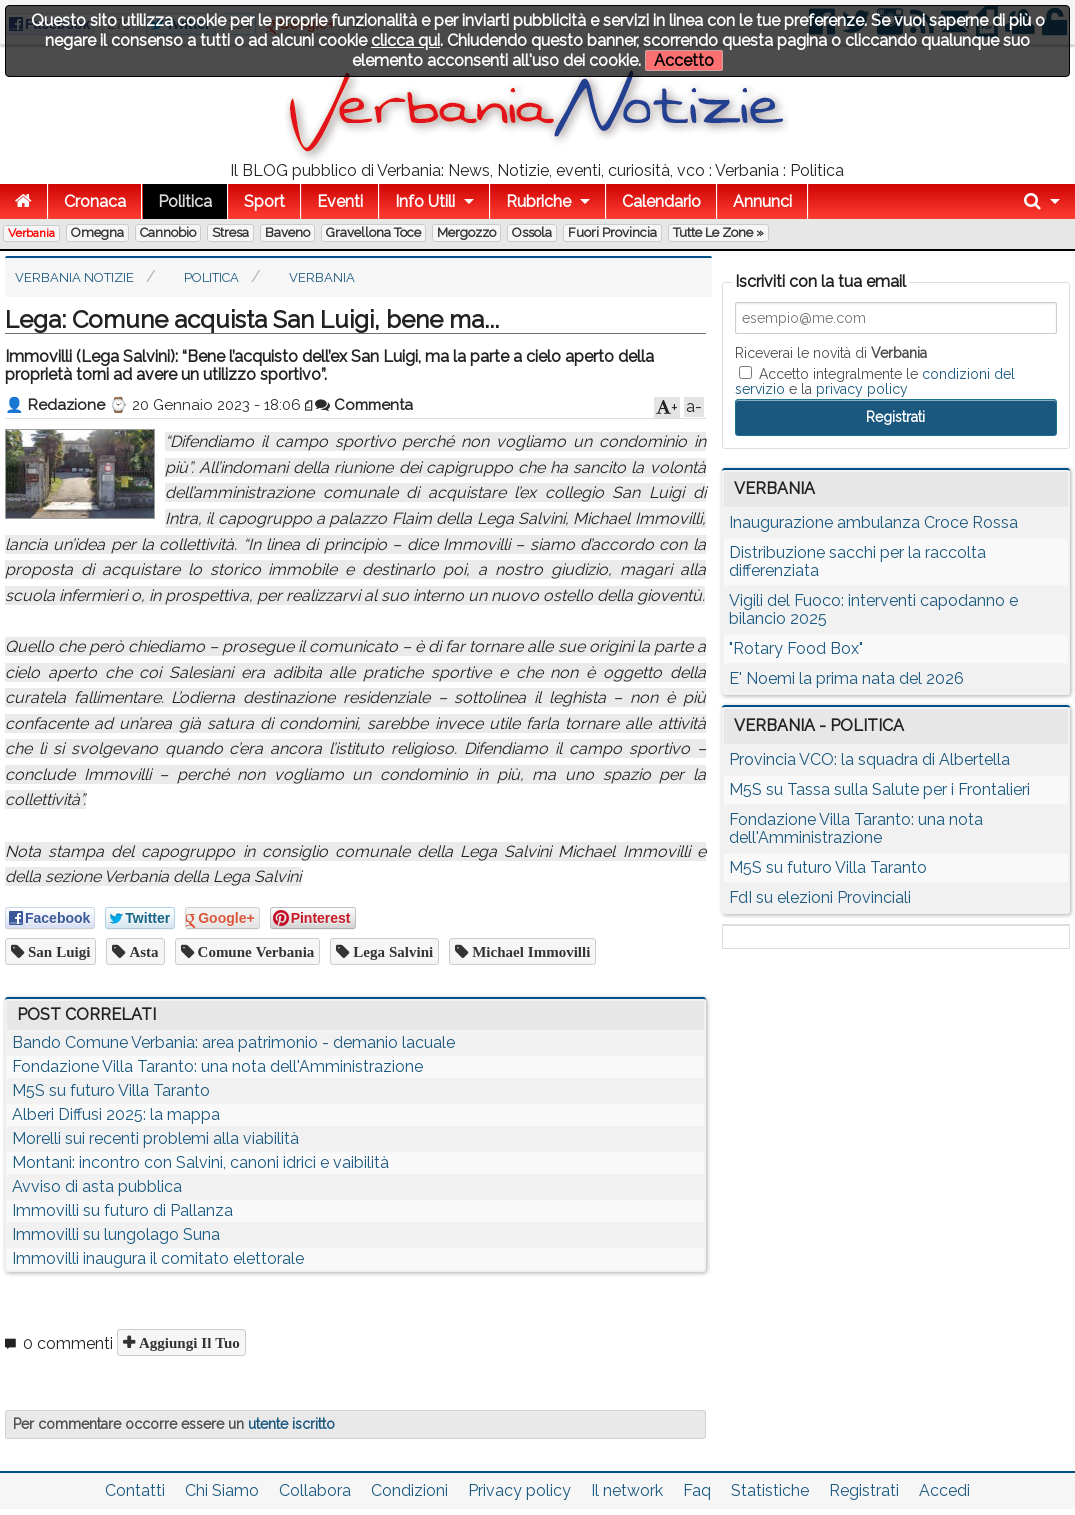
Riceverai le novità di (831, 353)
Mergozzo (466, 232)
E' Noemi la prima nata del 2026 (846, 678)
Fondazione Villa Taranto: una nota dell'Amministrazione (217, 1066)
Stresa (230, 232)
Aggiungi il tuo (187, 1342)
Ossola (532, 232)
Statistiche (770, 1490)
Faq (697, 1490)
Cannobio (168, 232)
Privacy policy (519, 1490)
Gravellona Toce (373, 232)
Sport (264, 201)
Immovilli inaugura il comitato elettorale (158, 1258)
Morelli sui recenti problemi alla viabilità (155, 1138)
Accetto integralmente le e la (875, 381)
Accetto (684, 60)
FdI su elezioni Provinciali (820, 897)
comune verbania (254, 951)
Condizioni (409, 1490)
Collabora (315, 1490)
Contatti (135, 1490)
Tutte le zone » (718, 232)
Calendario (661, 201)
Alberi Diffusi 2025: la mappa (116, 1114)
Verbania (31, 233)
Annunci (762, 201)
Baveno (287, 232)
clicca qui (405, 40)
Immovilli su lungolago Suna (116, 1234)
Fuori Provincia (612, 232)
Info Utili (425, 201)
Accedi (944, 1490)
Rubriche (538, 201)
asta (141, 951)
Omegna (97, 232)
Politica (185, 201)
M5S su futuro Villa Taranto (111, 1090)
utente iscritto (291, 1424)
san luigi (57, 951)
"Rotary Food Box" (796, 648)
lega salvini (391, 951)
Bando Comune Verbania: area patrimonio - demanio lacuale (233, 1042)
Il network (627, 1490)
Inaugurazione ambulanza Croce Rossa (873, 522)
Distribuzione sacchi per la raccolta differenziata (857, 561)
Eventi (340, 201)
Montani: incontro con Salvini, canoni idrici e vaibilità (200, 1162)
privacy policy (862, 389)
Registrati (864, 1490)
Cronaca (95, 201)
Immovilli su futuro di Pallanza (122, 1210)
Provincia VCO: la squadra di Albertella (869, 759)
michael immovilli (529, 951)
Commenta (364, 405)
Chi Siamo (222, 1490)
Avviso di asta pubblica (97, 1186)
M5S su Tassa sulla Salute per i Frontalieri (879, 789)
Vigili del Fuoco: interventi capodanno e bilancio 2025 (873, 609)
